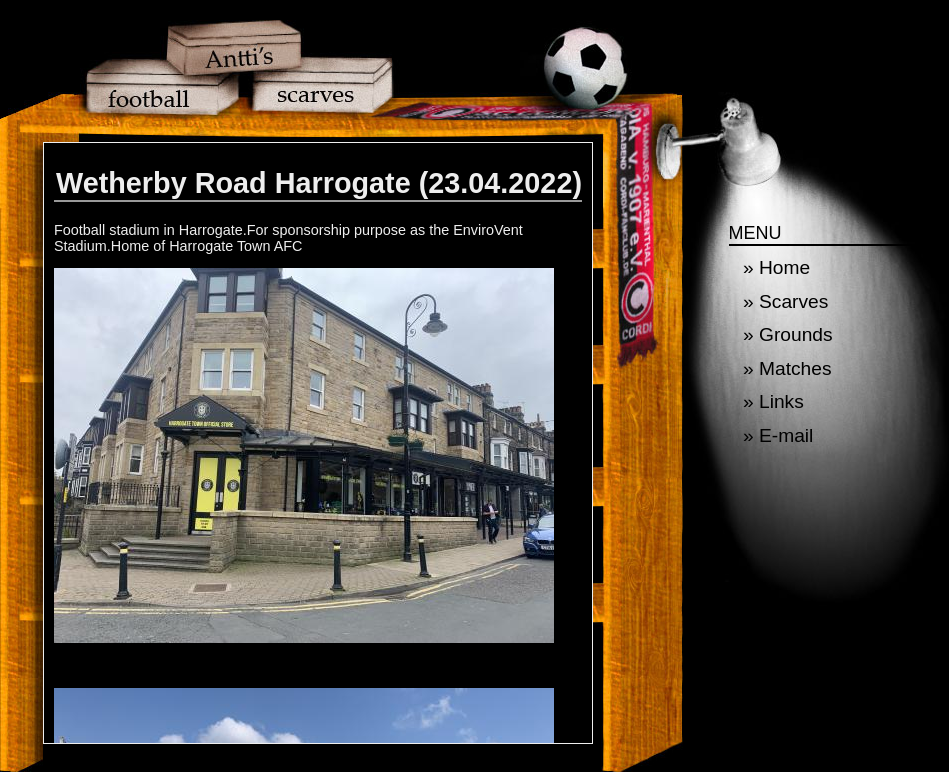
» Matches (787, 368)
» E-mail (778, 435)
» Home (776, 267)
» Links (773, 401)
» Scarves (785, 301)
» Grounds (788, 334)
